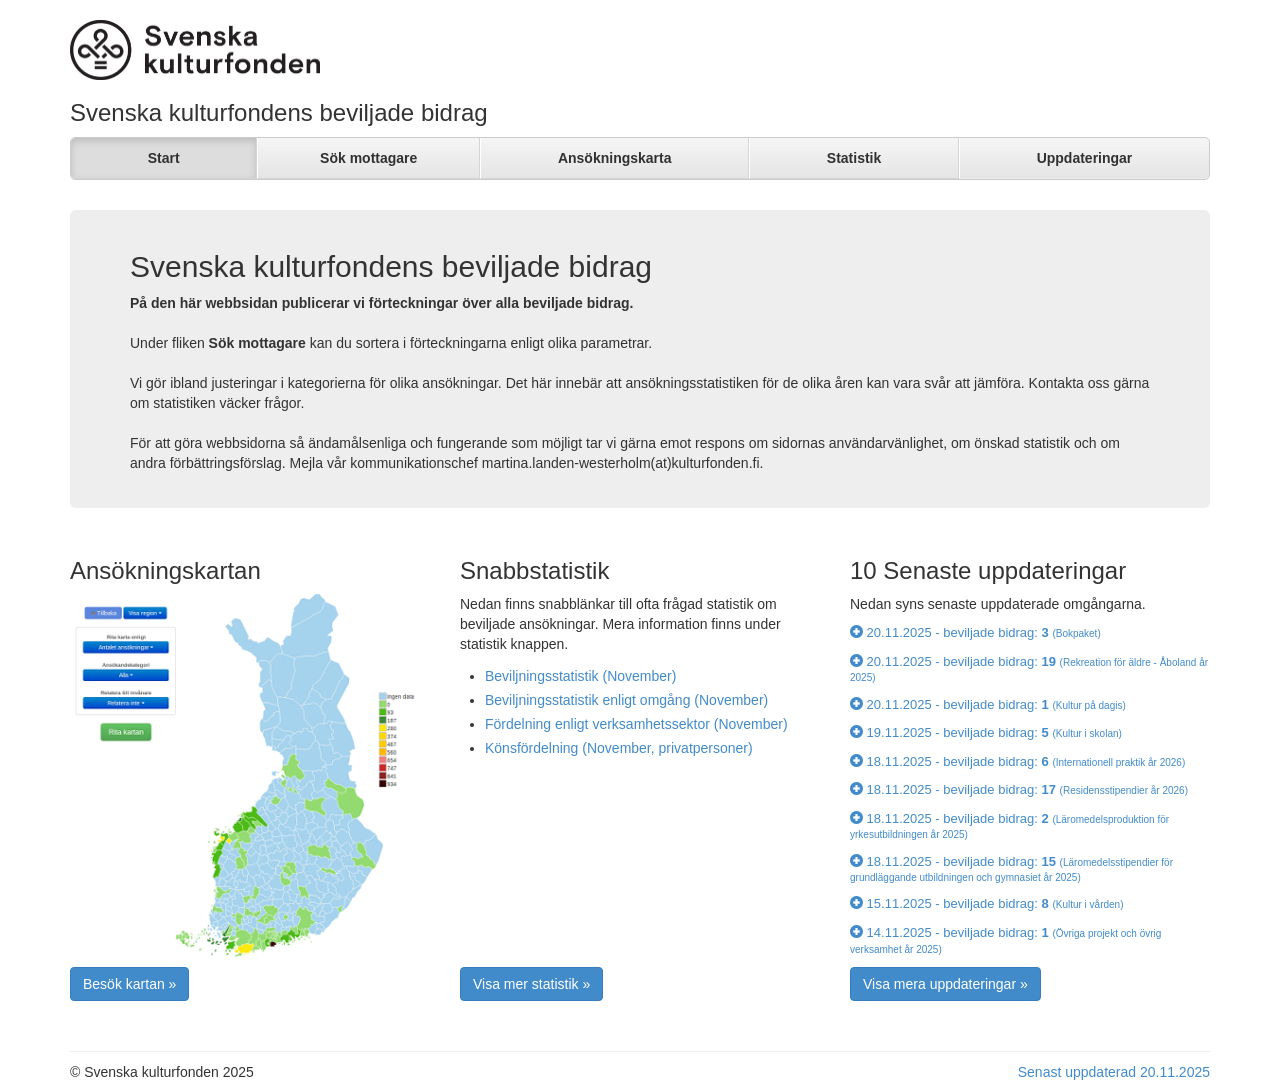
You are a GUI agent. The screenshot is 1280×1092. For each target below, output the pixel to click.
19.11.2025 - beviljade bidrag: (986, 732)
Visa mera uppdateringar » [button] (945, 984)
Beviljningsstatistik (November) (580, 676)
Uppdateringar (1085, 158)
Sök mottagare (368, 158)
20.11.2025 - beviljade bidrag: (975, 632)
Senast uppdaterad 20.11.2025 (1114, 1072)
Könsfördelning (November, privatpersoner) (619, 748)
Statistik (854, 158)
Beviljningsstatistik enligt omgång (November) (626, 700)
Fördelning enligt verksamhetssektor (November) (636, 724)
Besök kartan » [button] (129, 984)
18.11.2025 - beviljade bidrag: (1017, 761)
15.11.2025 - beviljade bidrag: (987, 903)
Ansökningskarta (615, 158)
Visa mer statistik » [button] (531, 984)
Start (164, 158)
